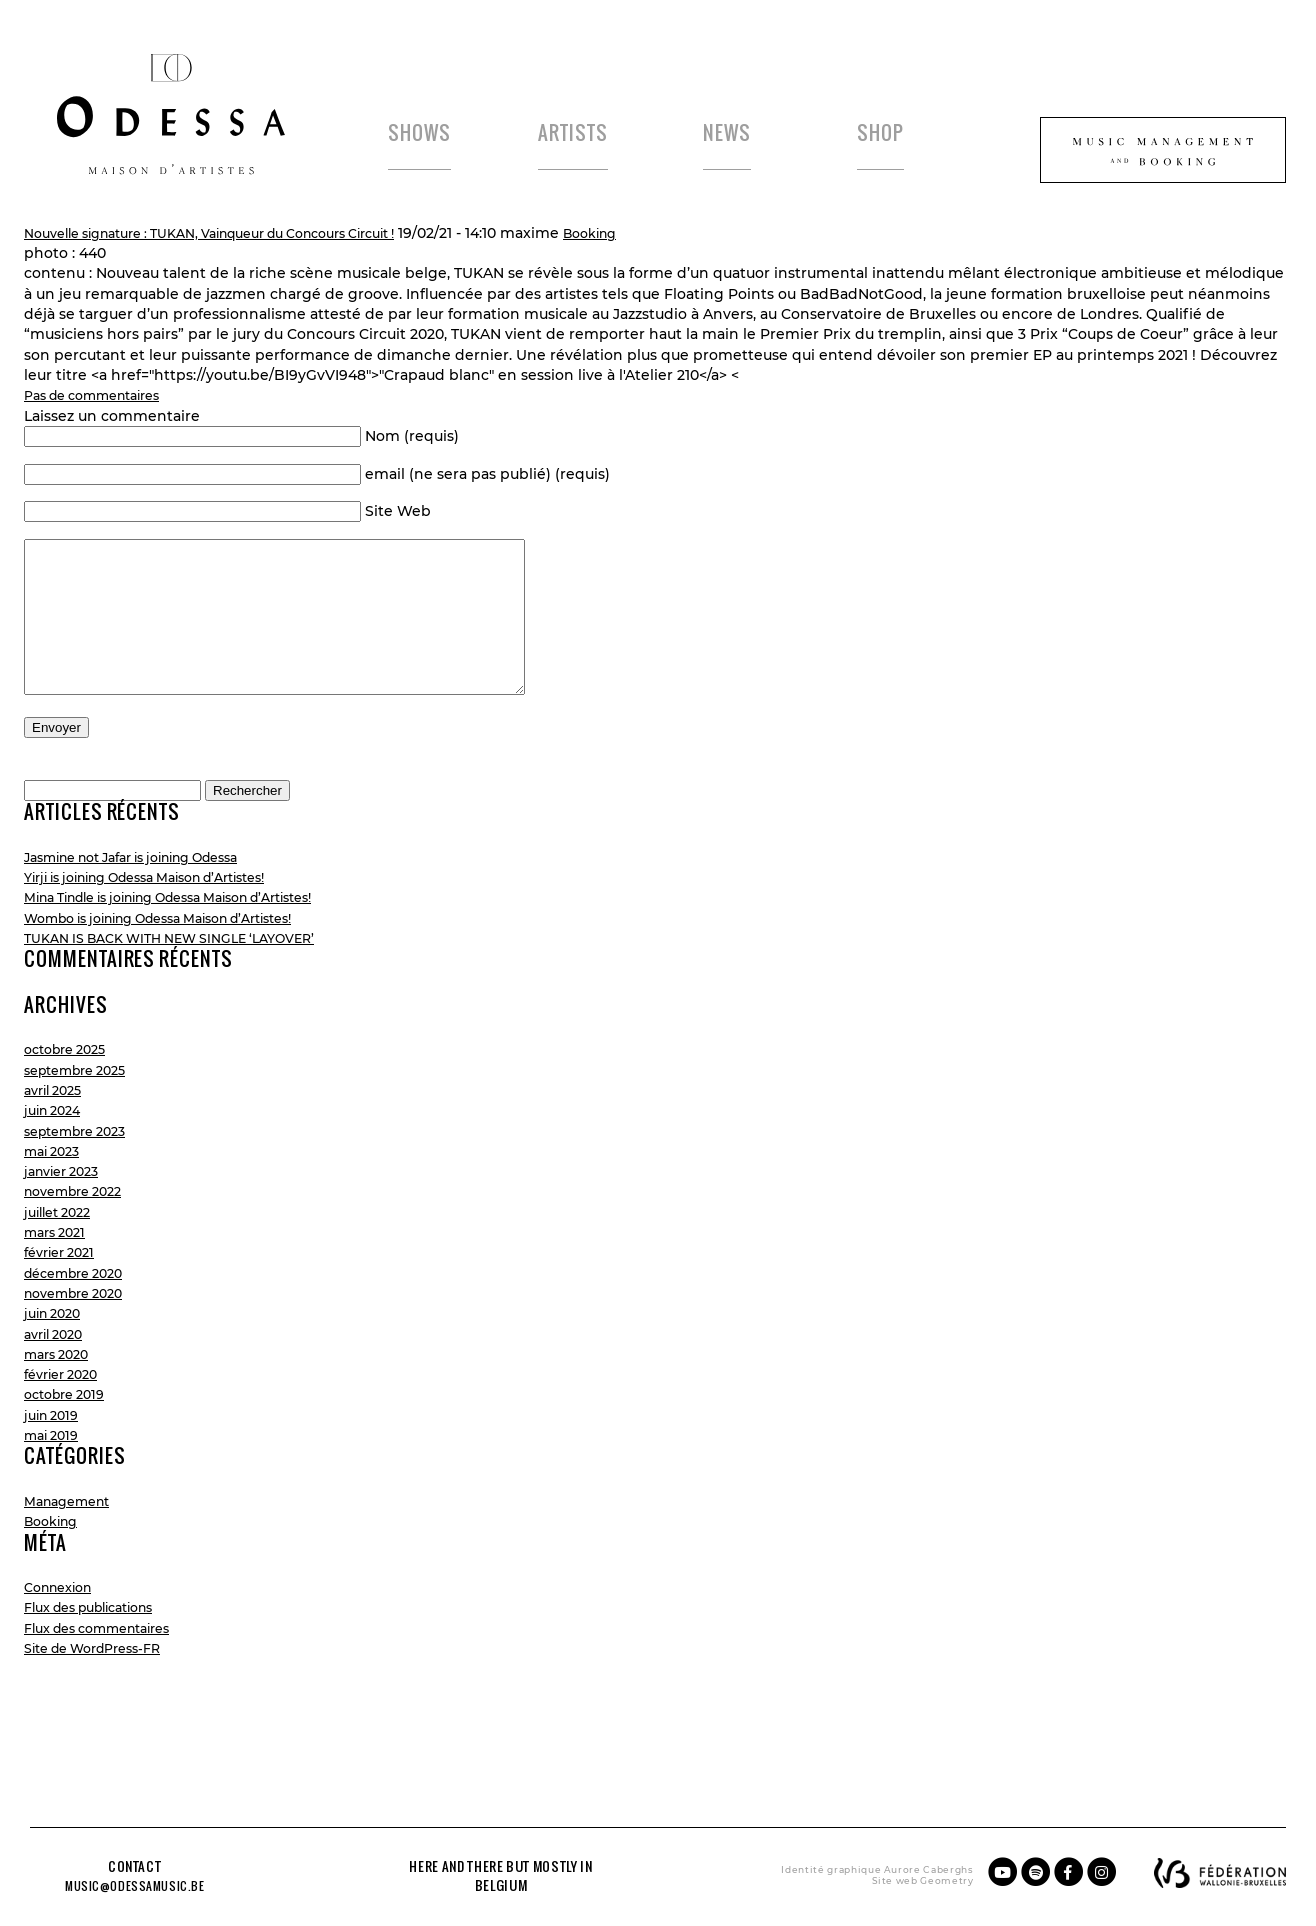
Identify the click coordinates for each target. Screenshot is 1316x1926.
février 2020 (66, 1427)
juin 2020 (56, 1366)
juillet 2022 (62, 1264)
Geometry (901, 1879)
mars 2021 (59, 1285)
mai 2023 (56, 1203)
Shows (436, 133)
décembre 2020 (81, 1325)
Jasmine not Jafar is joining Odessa (151, 909)
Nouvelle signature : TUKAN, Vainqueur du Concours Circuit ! (240, 255)
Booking (656, 255)
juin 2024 (56, 1163)
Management (73, 1553)
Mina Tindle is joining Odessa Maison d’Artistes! (195, 950)
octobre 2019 (70, 1447)
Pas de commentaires (103, 418)
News (743, 133)
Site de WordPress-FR (103, 1701)
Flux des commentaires (109, 1680)
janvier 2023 (67, 1224)
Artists (590, 133)
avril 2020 (58, 1386)
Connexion (63, 1640)
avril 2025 (57, 1143)
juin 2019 (55, 1467)
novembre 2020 (81, 1345)
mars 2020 (61, 1406)
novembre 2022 (80, 1244)
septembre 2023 (83, 1183)
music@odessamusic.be (144, 1884)
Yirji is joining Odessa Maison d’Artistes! (166, 930)
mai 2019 (55, 1488)
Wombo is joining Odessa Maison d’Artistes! (182, 970)
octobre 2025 (71, 1102)
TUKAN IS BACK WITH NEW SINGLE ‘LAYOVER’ (188, 990)
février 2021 (64, 1305)
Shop (896, 133)
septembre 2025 (83, 1122)
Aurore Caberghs (883, 1868)
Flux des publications (100, 1660)
